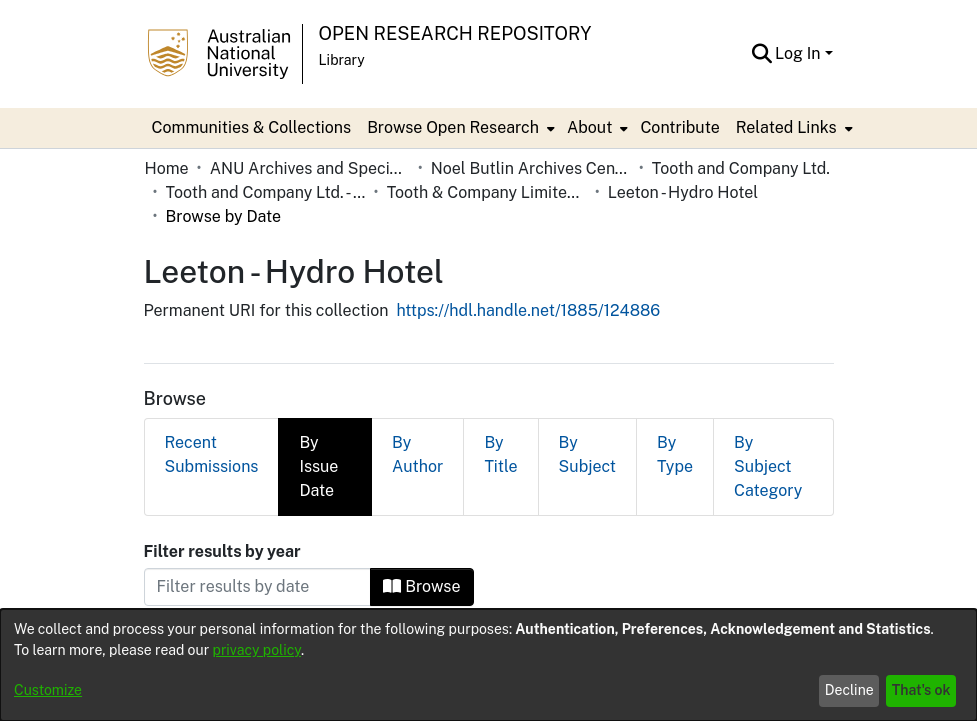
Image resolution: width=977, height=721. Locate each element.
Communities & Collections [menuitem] (252, 127)
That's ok (921, 690)
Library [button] (342, 60)
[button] (761, 54)
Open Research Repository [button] (455, 33)
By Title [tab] (500, 406)
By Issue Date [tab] (318, 418)
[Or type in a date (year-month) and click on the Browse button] (258, 539)
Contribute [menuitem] (679, 127)
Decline (849, 690)
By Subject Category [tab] (768, 418)
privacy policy (257, 650)
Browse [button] (421, 538)
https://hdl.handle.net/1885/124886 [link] (528, 262)
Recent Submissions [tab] (212, 406)
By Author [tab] (417, 406)
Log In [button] (799, 53)
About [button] (589, 127)
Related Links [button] (786, 127)
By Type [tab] (675, 406)
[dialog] (488, 665)
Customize (48, 690)
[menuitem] (459, 128)
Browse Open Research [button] (453, 127)
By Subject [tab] (587, 406)
